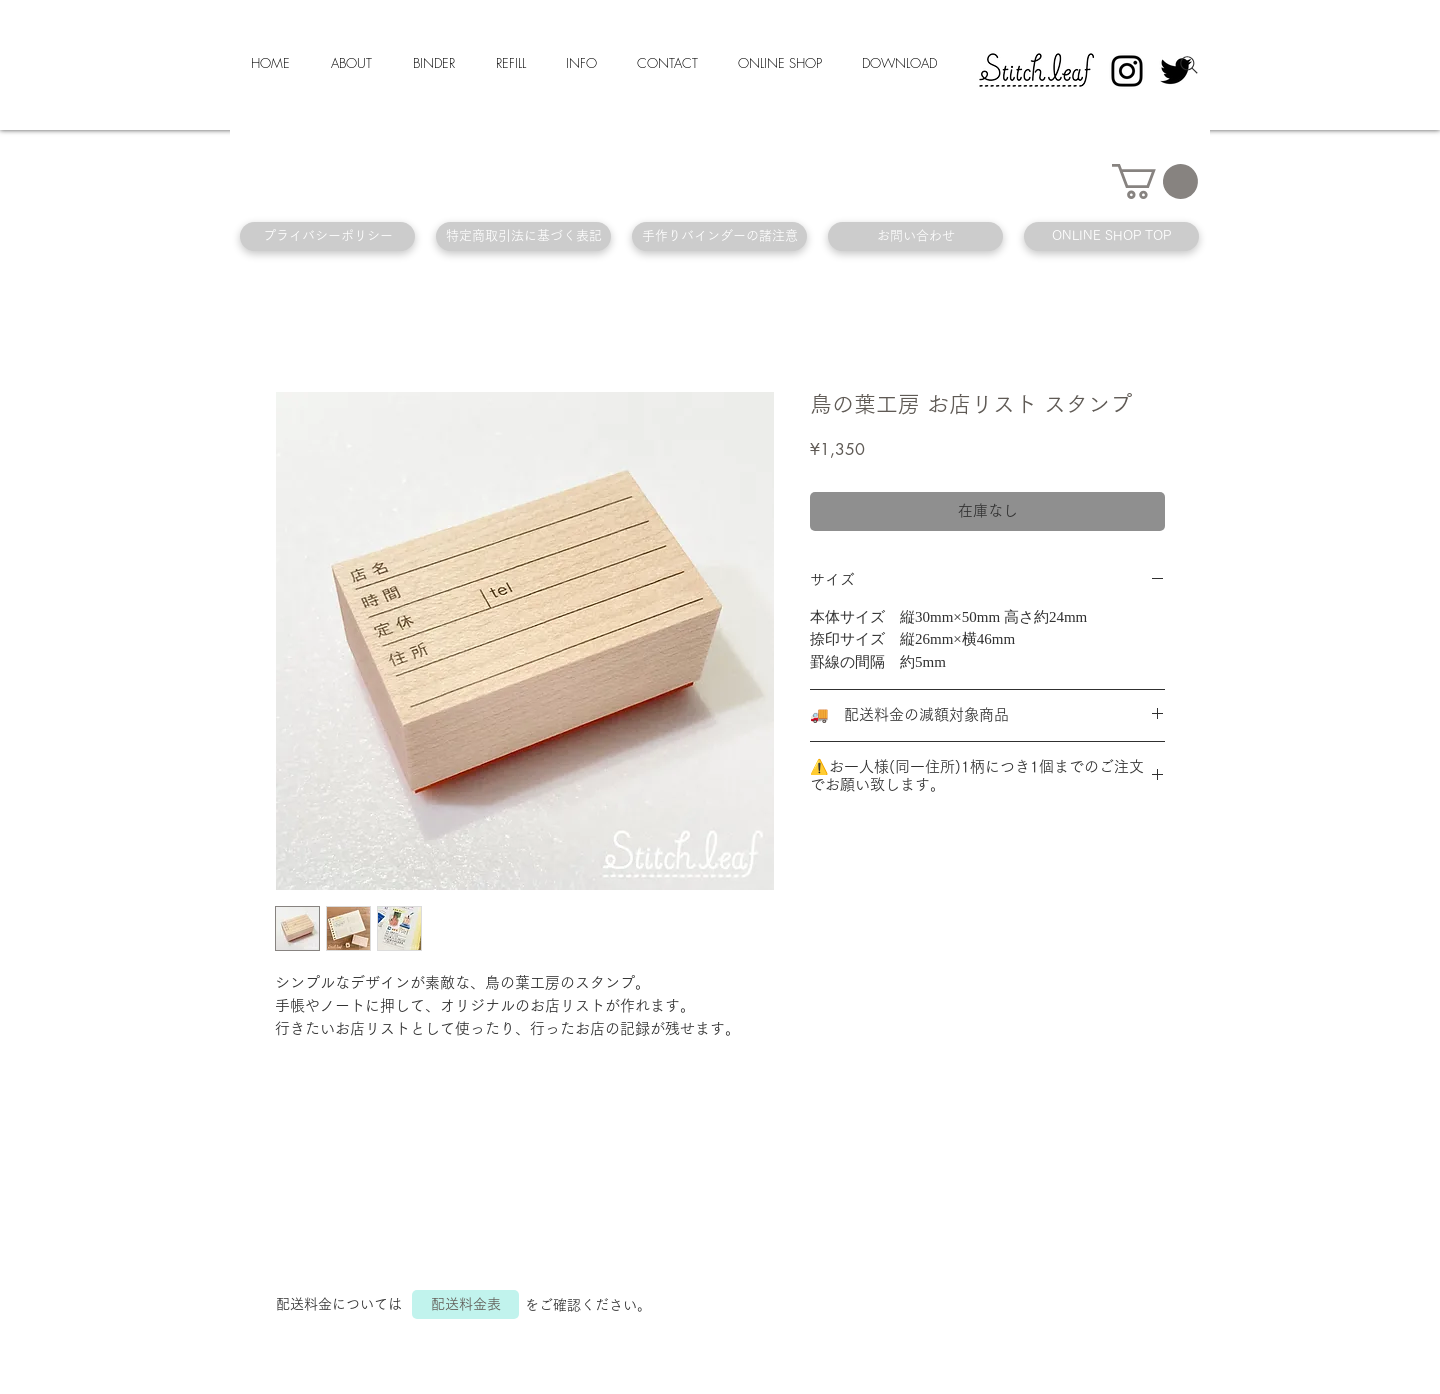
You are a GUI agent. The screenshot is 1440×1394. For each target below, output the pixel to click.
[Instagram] (1127, 71)
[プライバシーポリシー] (327, 236)
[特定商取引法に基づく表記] (523, 236)
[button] (1155, 181)
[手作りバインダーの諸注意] (719, 236)
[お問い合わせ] (915, 236)
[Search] (1189, 65)
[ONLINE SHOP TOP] (1111, 236)
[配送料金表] (465, 1304)
